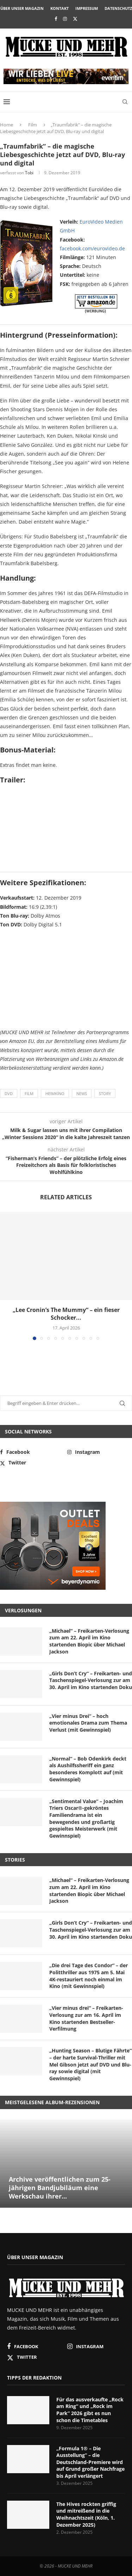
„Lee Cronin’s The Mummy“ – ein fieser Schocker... (66, 1313)
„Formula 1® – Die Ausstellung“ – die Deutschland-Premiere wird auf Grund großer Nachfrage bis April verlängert (90, 2462)
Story (105, 1093)
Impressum (86, 8)
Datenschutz (118, 8)
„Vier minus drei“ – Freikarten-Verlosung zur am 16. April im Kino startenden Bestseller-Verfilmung (86, 2018)
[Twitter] (75, 18)
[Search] (124, 102)
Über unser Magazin (22, 8)
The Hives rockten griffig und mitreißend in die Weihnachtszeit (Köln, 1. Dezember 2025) (86, 2514)
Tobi (29, 173)
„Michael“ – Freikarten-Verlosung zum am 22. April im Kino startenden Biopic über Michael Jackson (89, 1641)
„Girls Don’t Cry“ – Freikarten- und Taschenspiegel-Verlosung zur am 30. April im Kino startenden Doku (90, 1680)
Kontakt (59, 8)
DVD (9, 1093)
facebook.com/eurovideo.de (92, 248)
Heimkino (54, 1093)
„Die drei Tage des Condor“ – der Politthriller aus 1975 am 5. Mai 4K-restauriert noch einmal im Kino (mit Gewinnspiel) (88, 1975)
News (81, 1093)
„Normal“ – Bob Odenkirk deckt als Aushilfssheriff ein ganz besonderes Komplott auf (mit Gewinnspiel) (87, 1769)
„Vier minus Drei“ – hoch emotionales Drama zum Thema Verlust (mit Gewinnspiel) (88, 1723)
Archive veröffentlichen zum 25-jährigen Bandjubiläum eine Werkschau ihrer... (60, 2188)
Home (6, 124)
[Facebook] (56, 18)
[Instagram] (65, 18)
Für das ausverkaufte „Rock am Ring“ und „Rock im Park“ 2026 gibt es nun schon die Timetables (90, 2410)
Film (32, 124)
